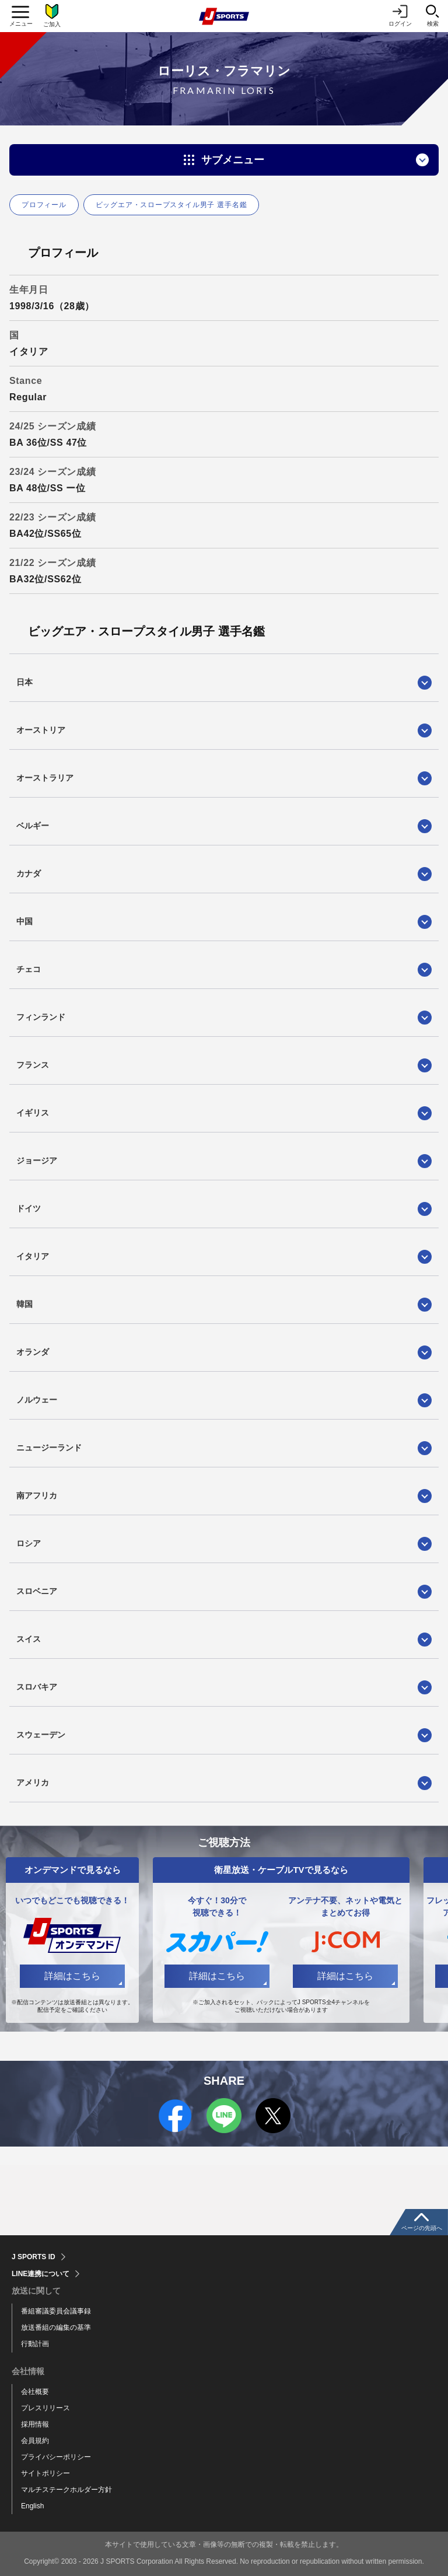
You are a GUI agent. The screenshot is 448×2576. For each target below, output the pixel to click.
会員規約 (35, 2441)
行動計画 (35, 2344)
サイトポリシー (45, 2473)
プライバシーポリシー (56, 2457)
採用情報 (35, 2424)
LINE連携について (40, 2274)
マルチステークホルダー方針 (66, 2490)
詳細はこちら (72, 1976)
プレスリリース (45, 2408)
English (32, 2506)
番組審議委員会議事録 (56, 2311)
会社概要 (35, 2392)
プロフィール (44, 205)
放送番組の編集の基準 (56, 2327)
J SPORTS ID (33, 2257)
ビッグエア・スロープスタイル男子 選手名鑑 (171, 205)
